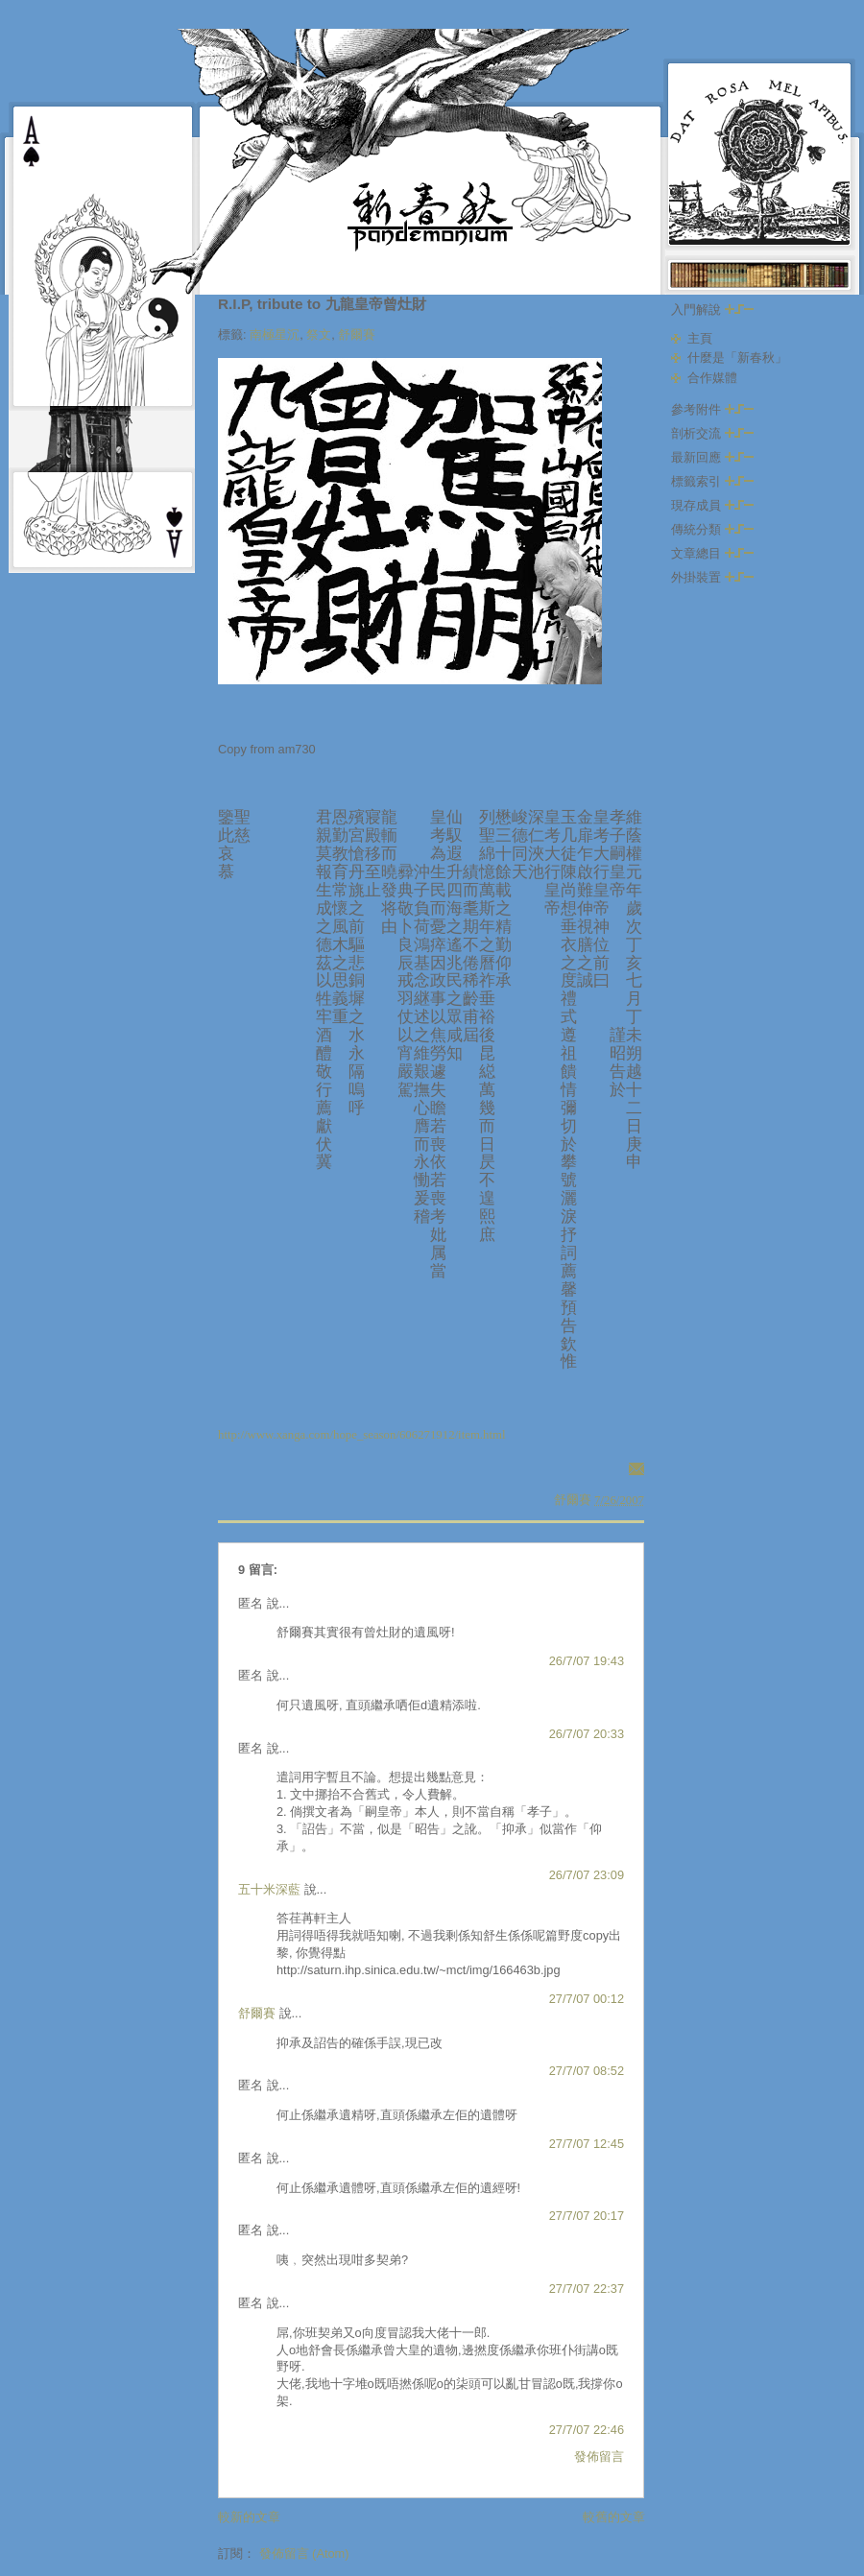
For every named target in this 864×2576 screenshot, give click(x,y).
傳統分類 (712, 529)
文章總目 (712, 553)
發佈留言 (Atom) (304, 2553)
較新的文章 (249, 2517)
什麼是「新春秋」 (737, 357)
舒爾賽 (356, 334)
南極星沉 (275, 334)
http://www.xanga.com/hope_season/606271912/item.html (362, 1435)
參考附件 (712, 409)
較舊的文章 (614, 2517)
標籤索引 (712, 481)
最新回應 (712, 457)
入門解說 (712, 309)
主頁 (699, 338)
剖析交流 (712, 433)
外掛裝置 (712, 577)
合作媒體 (712, 377)
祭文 (318, 334)
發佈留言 (599, 2456)
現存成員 (712, 505)
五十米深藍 (269, 1889)
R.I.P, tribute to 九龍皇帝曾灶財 (322, 304)
